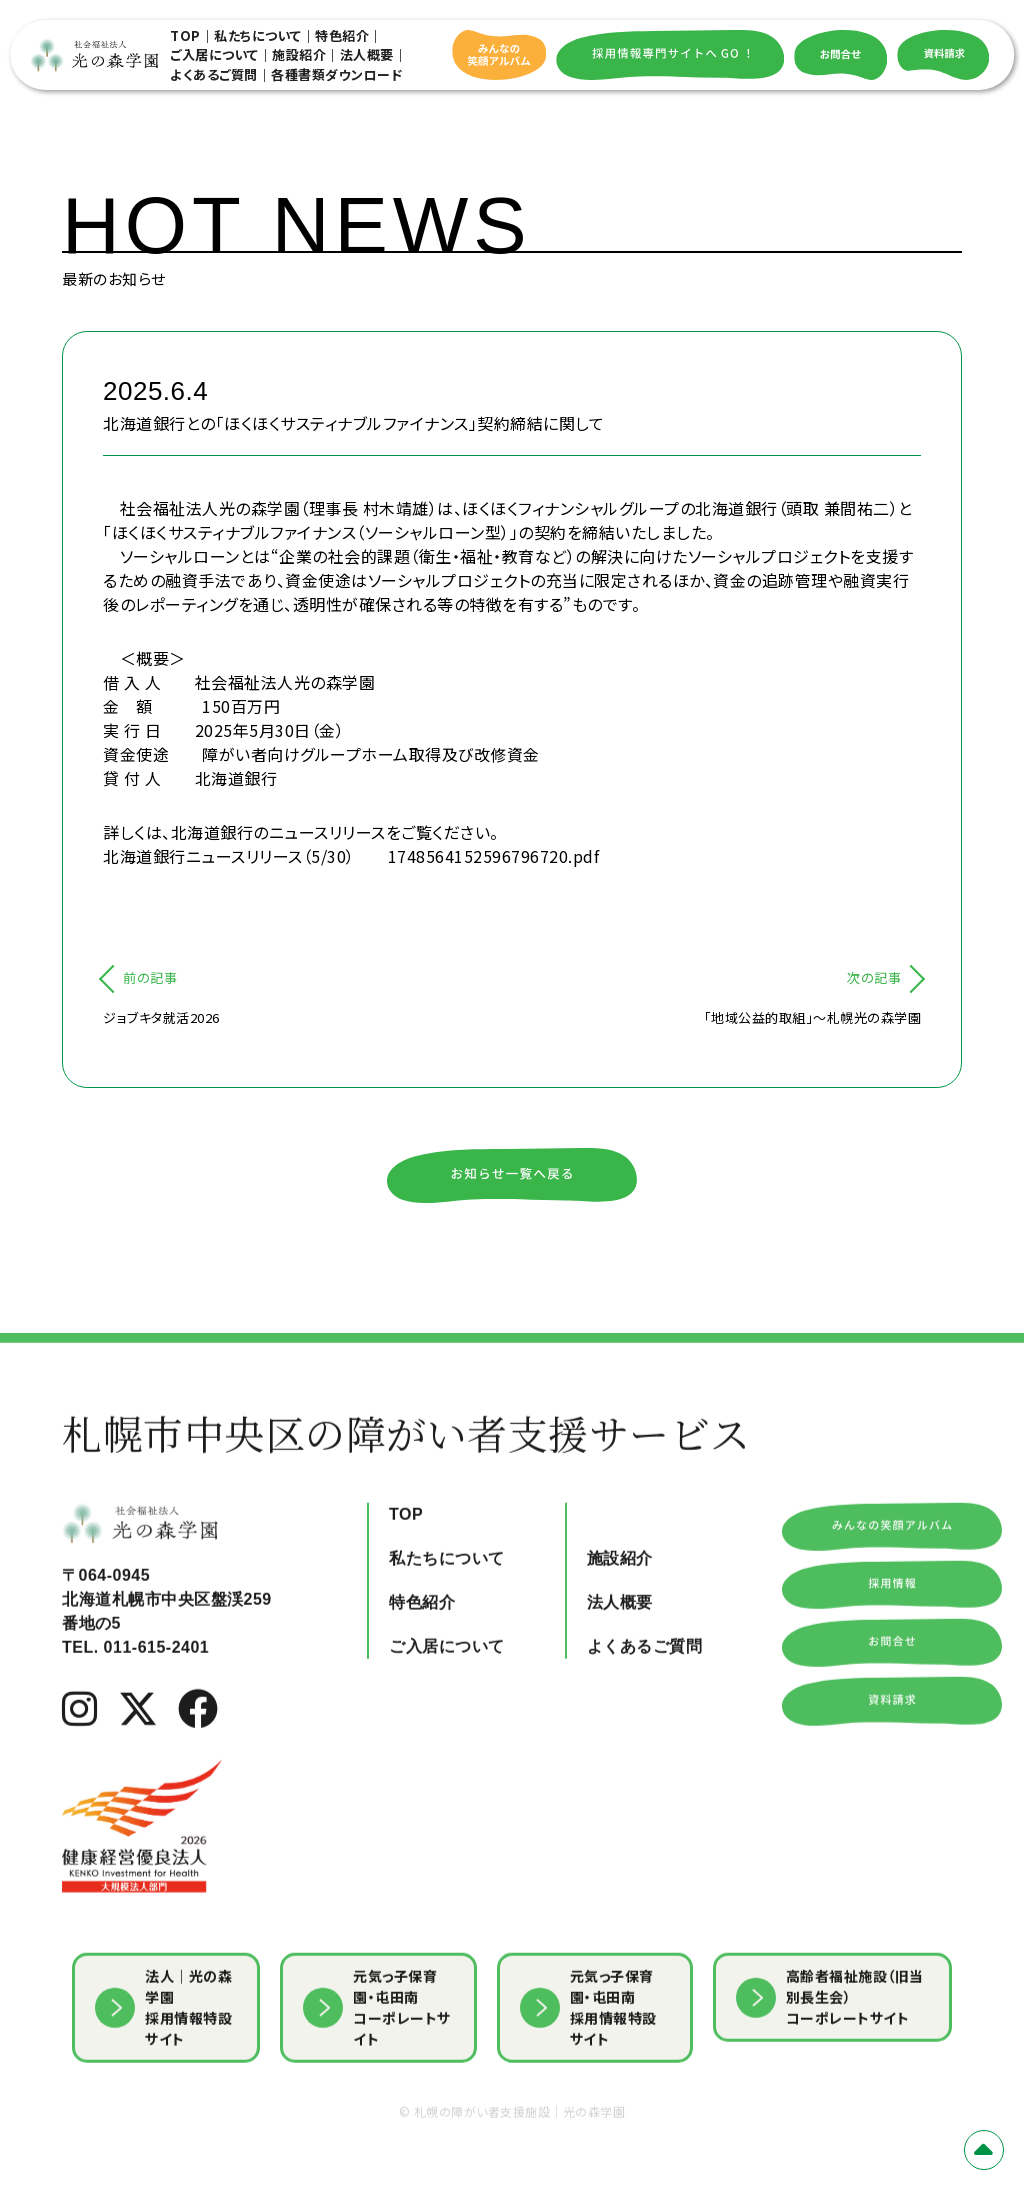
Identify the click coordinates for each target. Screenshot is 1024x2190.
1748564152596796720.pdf (494, 856)
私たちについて (258, 35)
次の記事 (874, 977)
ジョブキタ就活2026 (161, 1017)
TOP (185, 35)
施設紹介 (299, 54)
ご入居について (214, 54)
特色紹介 (342, 35)
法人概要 (367, 54)
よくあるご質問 (214, 74)
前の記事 (150, 977)
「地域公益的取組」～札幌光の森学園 (813, 1017)
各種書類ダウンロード (336, 74)
